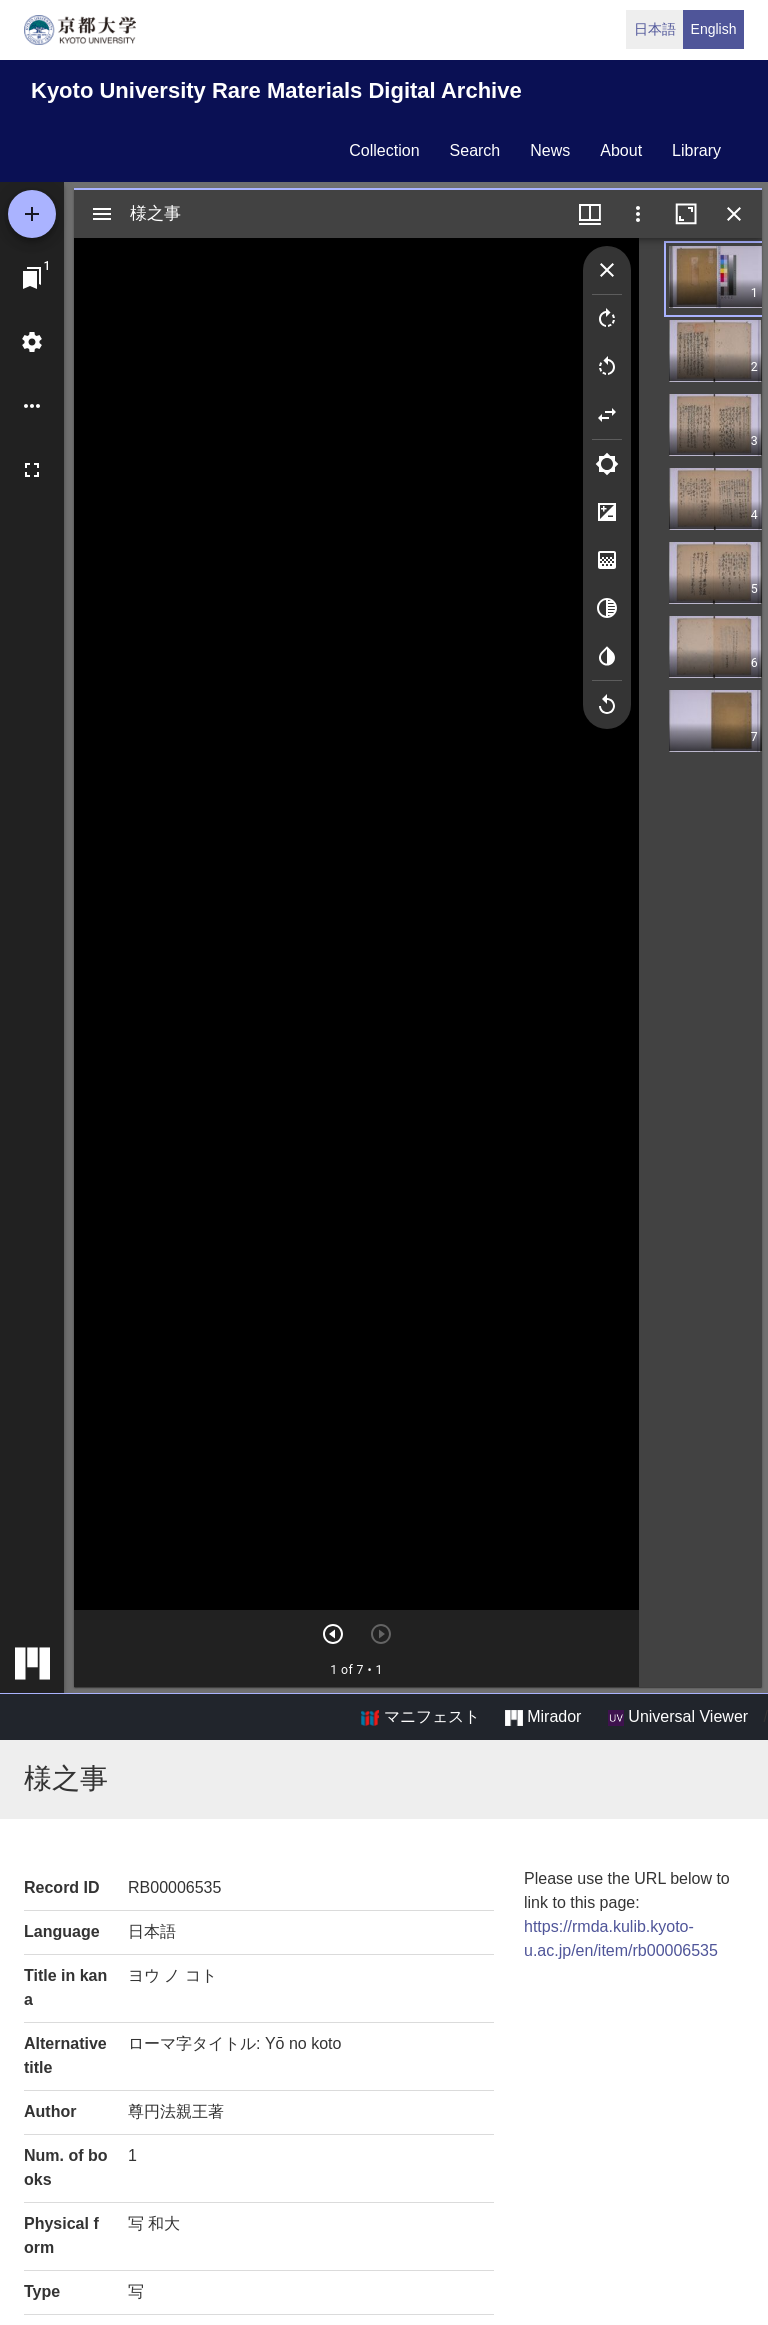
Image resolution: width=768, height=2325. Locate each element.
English (714, 29)
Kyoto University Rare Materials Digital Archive (276, 90)
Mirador (543, 1717)
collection (384, 150)
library (696, 150)
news (550, 150)
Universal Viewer (678, 1717)
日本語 (655, 29)
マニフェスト (420, 1717)
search (475, 150)
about (621, 150)
